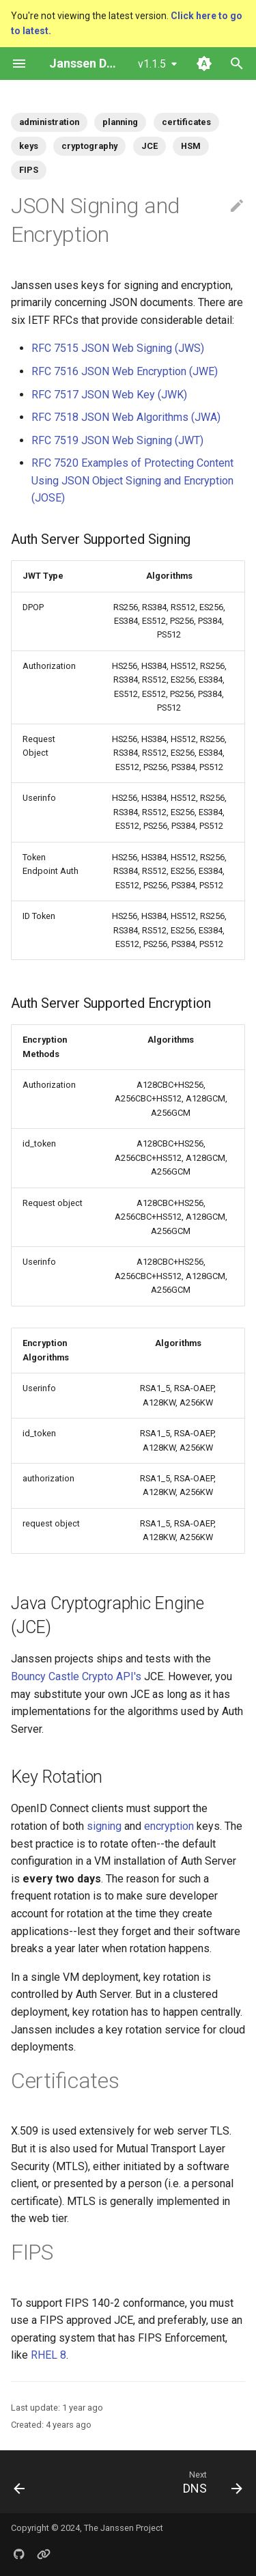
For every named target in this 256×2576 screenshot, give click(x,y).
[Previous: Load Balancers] (20, 2481)
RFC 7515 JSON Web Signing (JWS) (117, 348)
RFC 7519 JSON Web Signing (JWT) (117, 440)
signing (104, 1826)
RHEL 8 (48, 2354)
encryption (169, 1826)
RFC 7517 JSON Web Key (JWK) (109, 394)
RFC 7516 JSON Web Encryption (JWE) (124, 371)
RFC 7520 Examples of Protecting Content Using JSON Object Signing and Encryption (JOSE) (132, 480)
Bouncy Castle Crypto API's (76, 1676)
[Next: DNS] (210, 2481)
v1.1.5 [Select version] (152, 63)
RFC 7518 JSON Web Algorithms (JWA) (126, 417)
